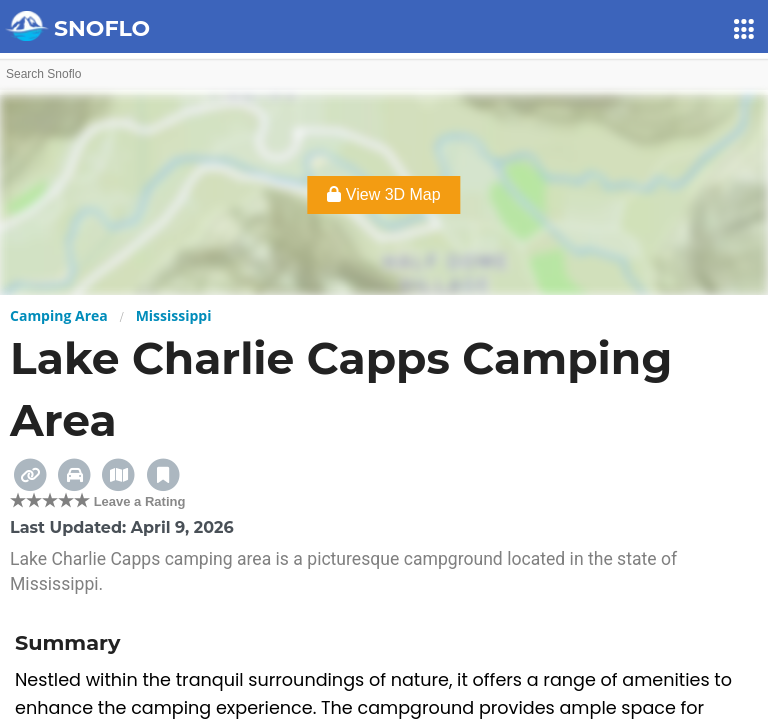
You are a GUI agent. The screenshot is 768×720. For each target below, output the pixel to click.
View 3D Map (383, 194)
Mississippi (174, 315)
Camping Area (59, 315)
